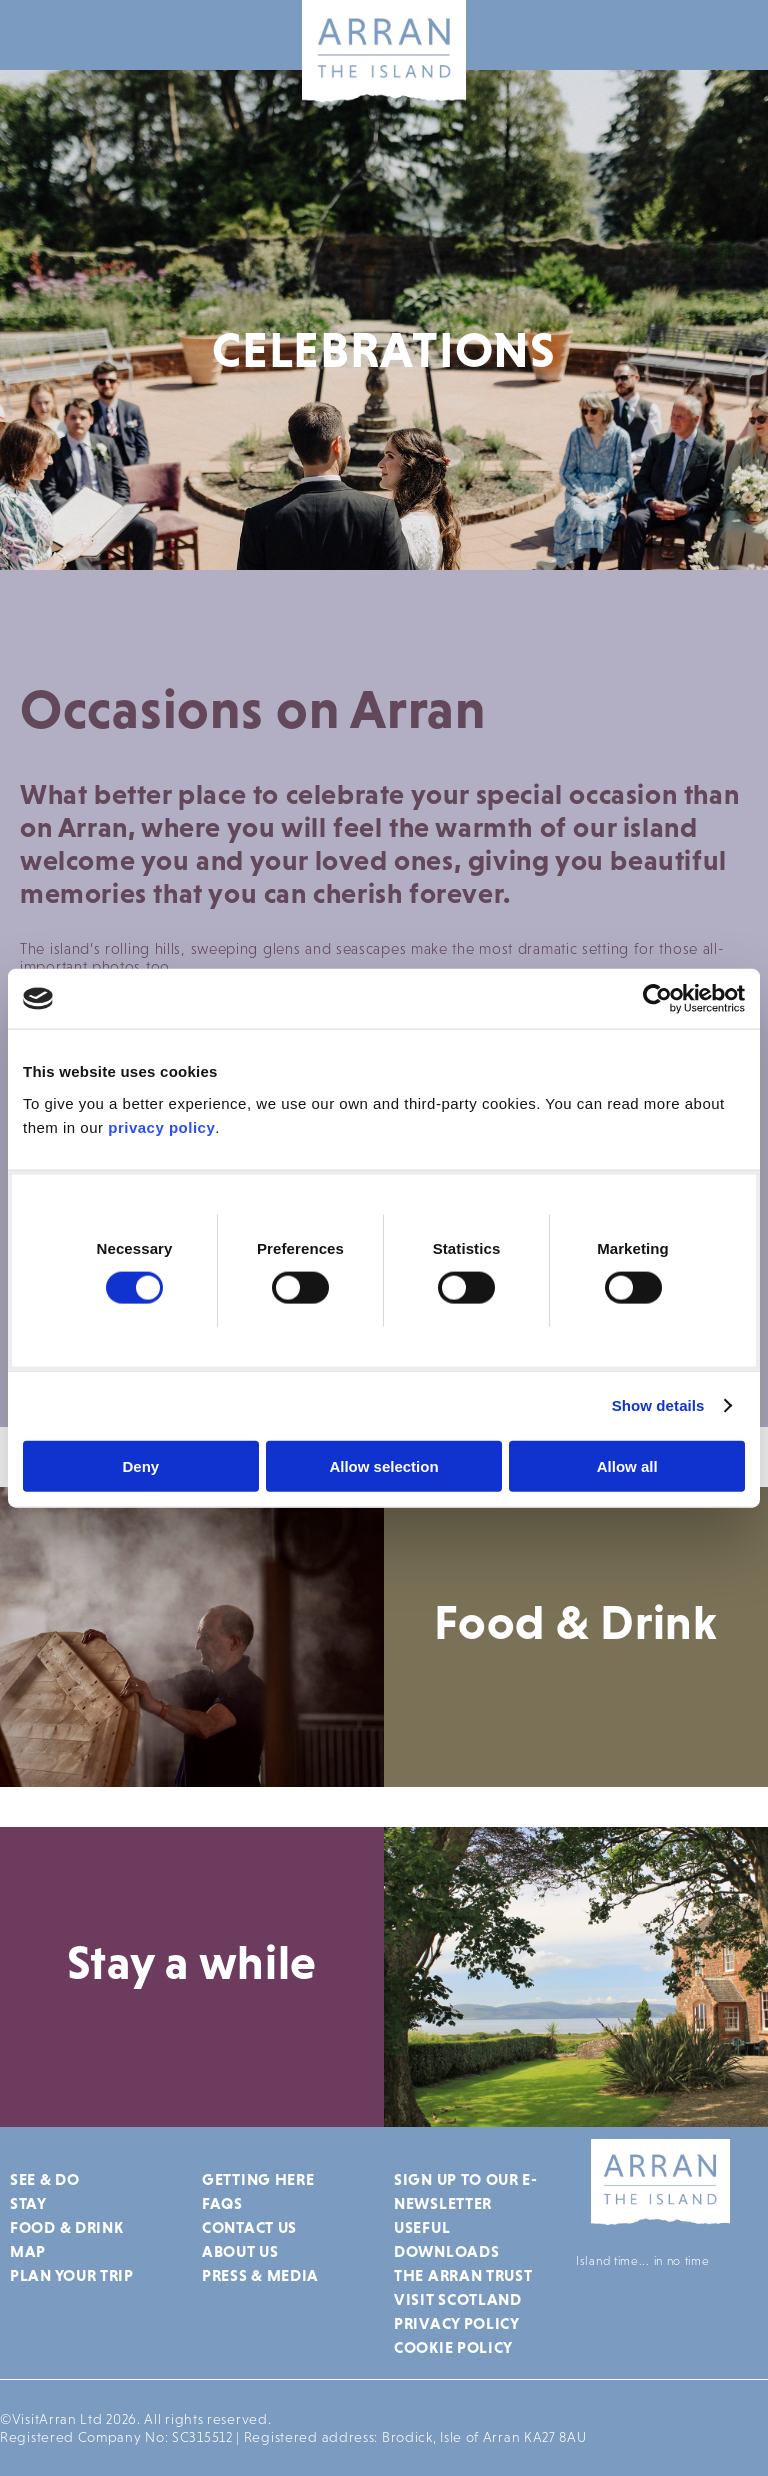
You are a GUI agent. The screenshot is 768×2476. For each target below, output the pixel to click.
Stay (28, 2203)
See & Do (45, 2179)
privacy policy (161, 1126)
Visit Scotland (458, 2299)
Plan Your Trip (72, 2275)
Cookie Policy (453, 2347)
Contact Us (249, 2227)
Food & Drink (66, 2227)
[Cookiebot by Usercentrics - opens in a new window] (657, 999)
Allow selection (383, 1465)
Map (28, 2251)
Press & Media (260, 2275)
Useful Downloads (446, 2239)
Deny (140, 1465)
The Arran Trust (463, 2275)
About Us (240, 2251)
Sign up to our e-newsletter (466, 2191)
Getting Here (258, 2179)
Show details (658, 1405)
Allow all (627, 1465)
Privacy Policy (457, 2323)
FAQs (222, 2203)
